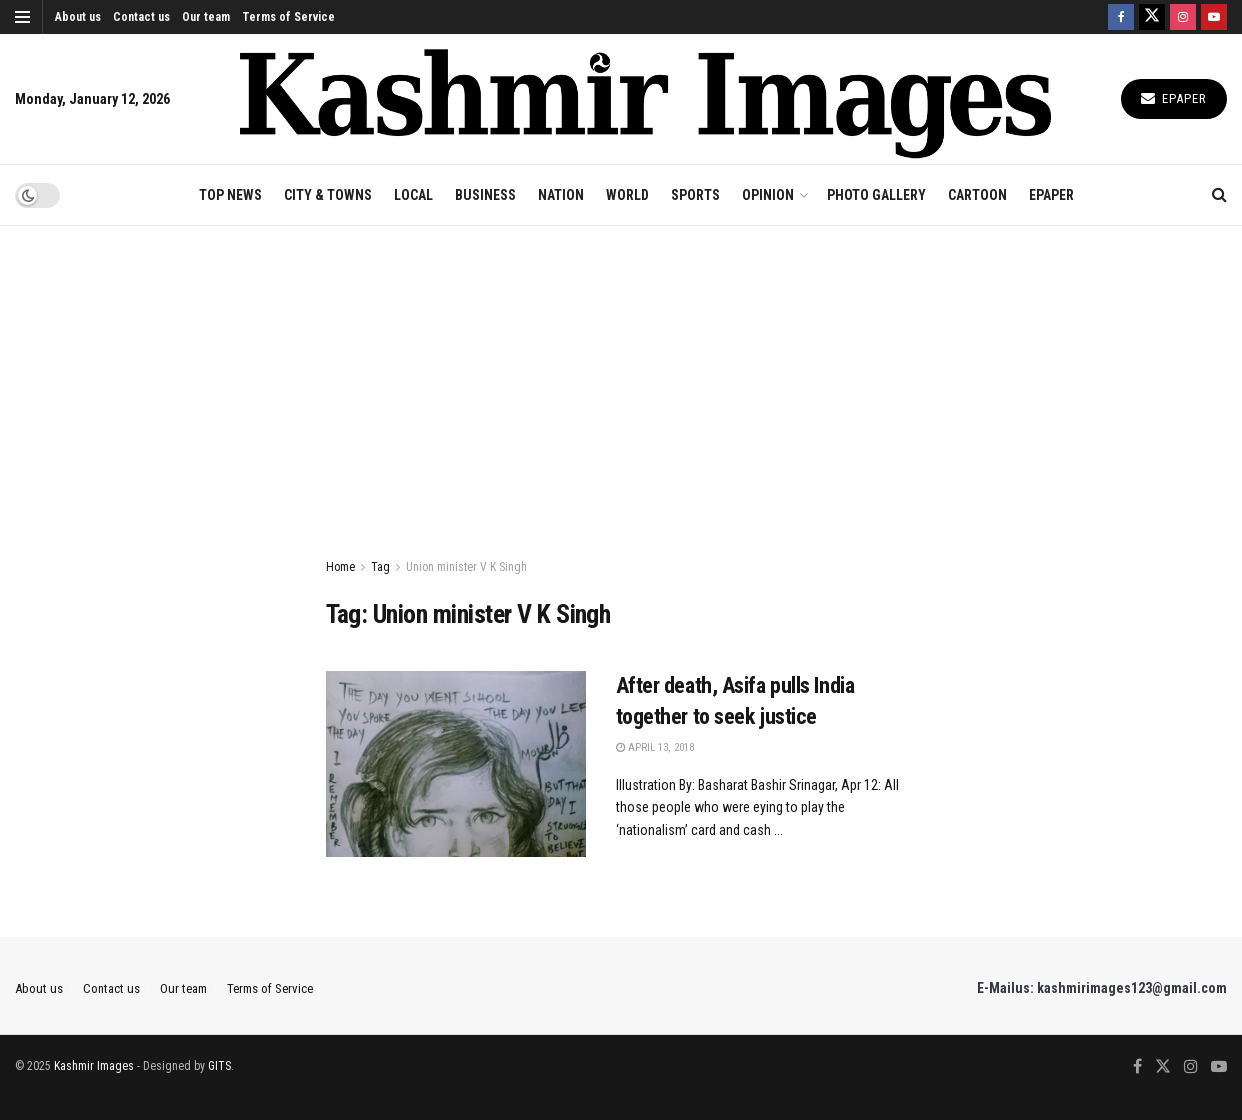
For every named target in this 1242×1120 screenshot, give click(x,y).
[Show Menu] (22, 17)
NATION (561, 195)
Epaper (1174, 98)
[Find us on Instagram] (1183, 17)
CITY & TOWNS (328, 195)
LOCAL (413, 195)
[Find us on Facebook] (1121, 17)
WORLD (627, 195)
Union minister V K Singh (466, 567)
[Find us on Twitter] (1152, 17)
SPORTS (695, 195)
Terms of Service (288, 17)
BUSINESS (485, 195)
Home (340, 567)
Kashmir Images (94, 1066)
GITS (219, 1066)
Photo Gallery (876, 195)
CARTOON (977, 195)
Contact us (141, 17)
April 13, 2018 (655, 747)
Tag (380, 567)
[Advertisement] (621, 376)
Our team (206, 17)
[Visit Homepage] (645, 98)
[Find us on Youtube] (1214, 17)
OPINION (768, 195)
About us (78, 17)
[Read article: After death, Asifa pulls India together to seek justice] (456, 764)
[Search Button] (1219, 195)
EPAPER (1051, 195)
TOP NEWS (230, 195)
